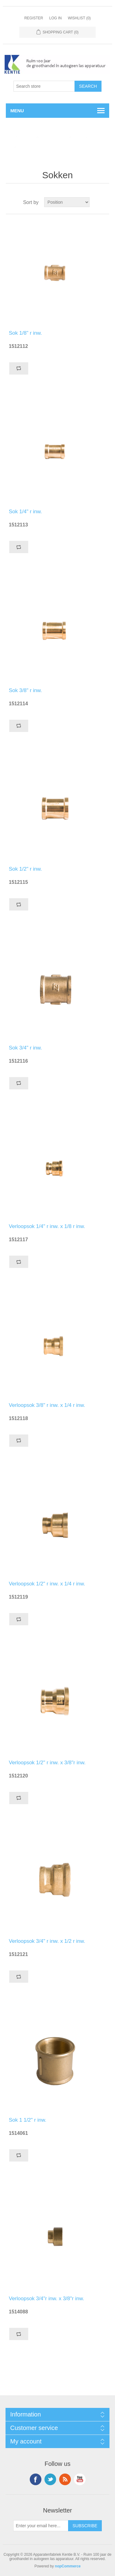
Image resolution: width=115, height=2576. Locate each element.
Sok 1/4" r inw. (25, 511)
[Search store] (44, 86)
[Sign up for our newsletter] (40, 2525)
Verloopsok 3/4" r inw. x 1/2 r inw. (47, 1941)
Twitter (50, 2479)
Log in (55, 18)
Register (33, 18)
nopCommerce (68, 2566)
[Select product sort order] (67, 202)
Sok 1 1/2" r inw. (27, 2120)
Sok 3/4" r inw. (25, 1048)
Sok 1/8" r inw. (25, 333)
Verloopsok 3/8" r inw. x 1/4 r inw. (47, 1405)
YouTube (80, 2479)
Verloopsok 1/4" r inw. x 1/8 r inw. (47, 1226)
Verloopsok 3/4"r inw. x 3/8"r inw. (46, 2298)
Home (16, 136)
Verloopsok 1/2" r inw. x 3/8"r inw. (47, 1762)
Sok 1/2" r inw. (25, 869)
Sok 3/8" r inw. (25, 690)
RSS (65, 2479)
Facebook (35, 2479)
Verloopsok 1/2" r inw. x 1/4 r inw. (47, 1584)
